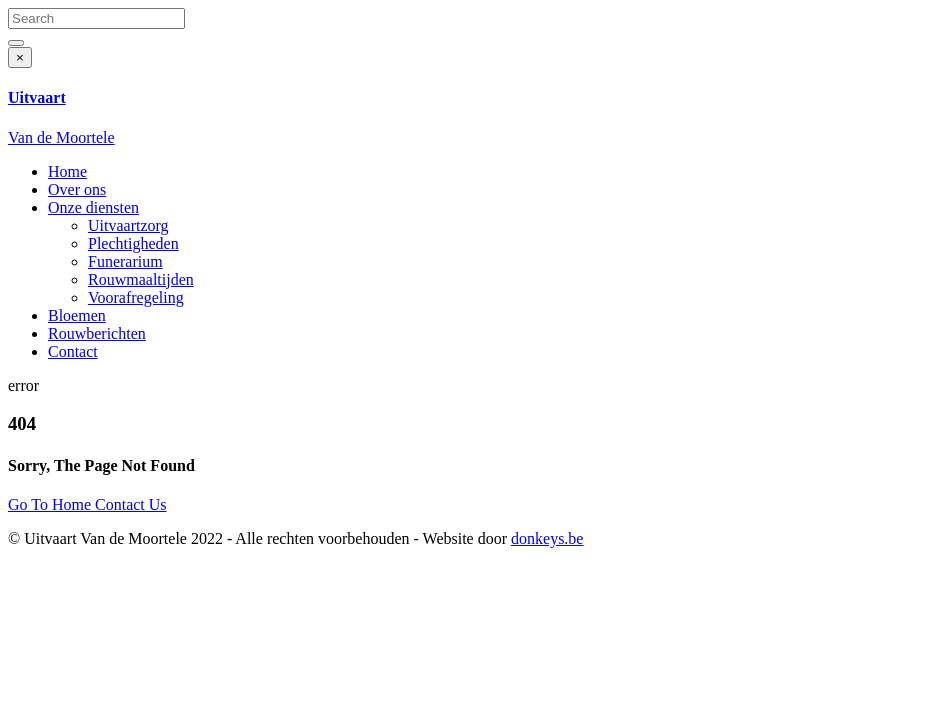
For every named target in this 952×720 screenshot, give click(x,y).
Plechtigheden (133, 243)
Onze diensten (93, 207)
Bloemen (77, 315)
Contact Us (131, 504)
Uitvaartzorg (128, 225)
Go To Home (51, 504)
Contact (73, 351)
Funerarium (125, 261)
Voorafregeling (136, 297)
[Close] (20, 57)
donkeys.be (547, 538)
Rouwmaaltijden (141, 279)
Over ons (77, 189)
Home (67, 171)
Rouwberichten (97, 333)
